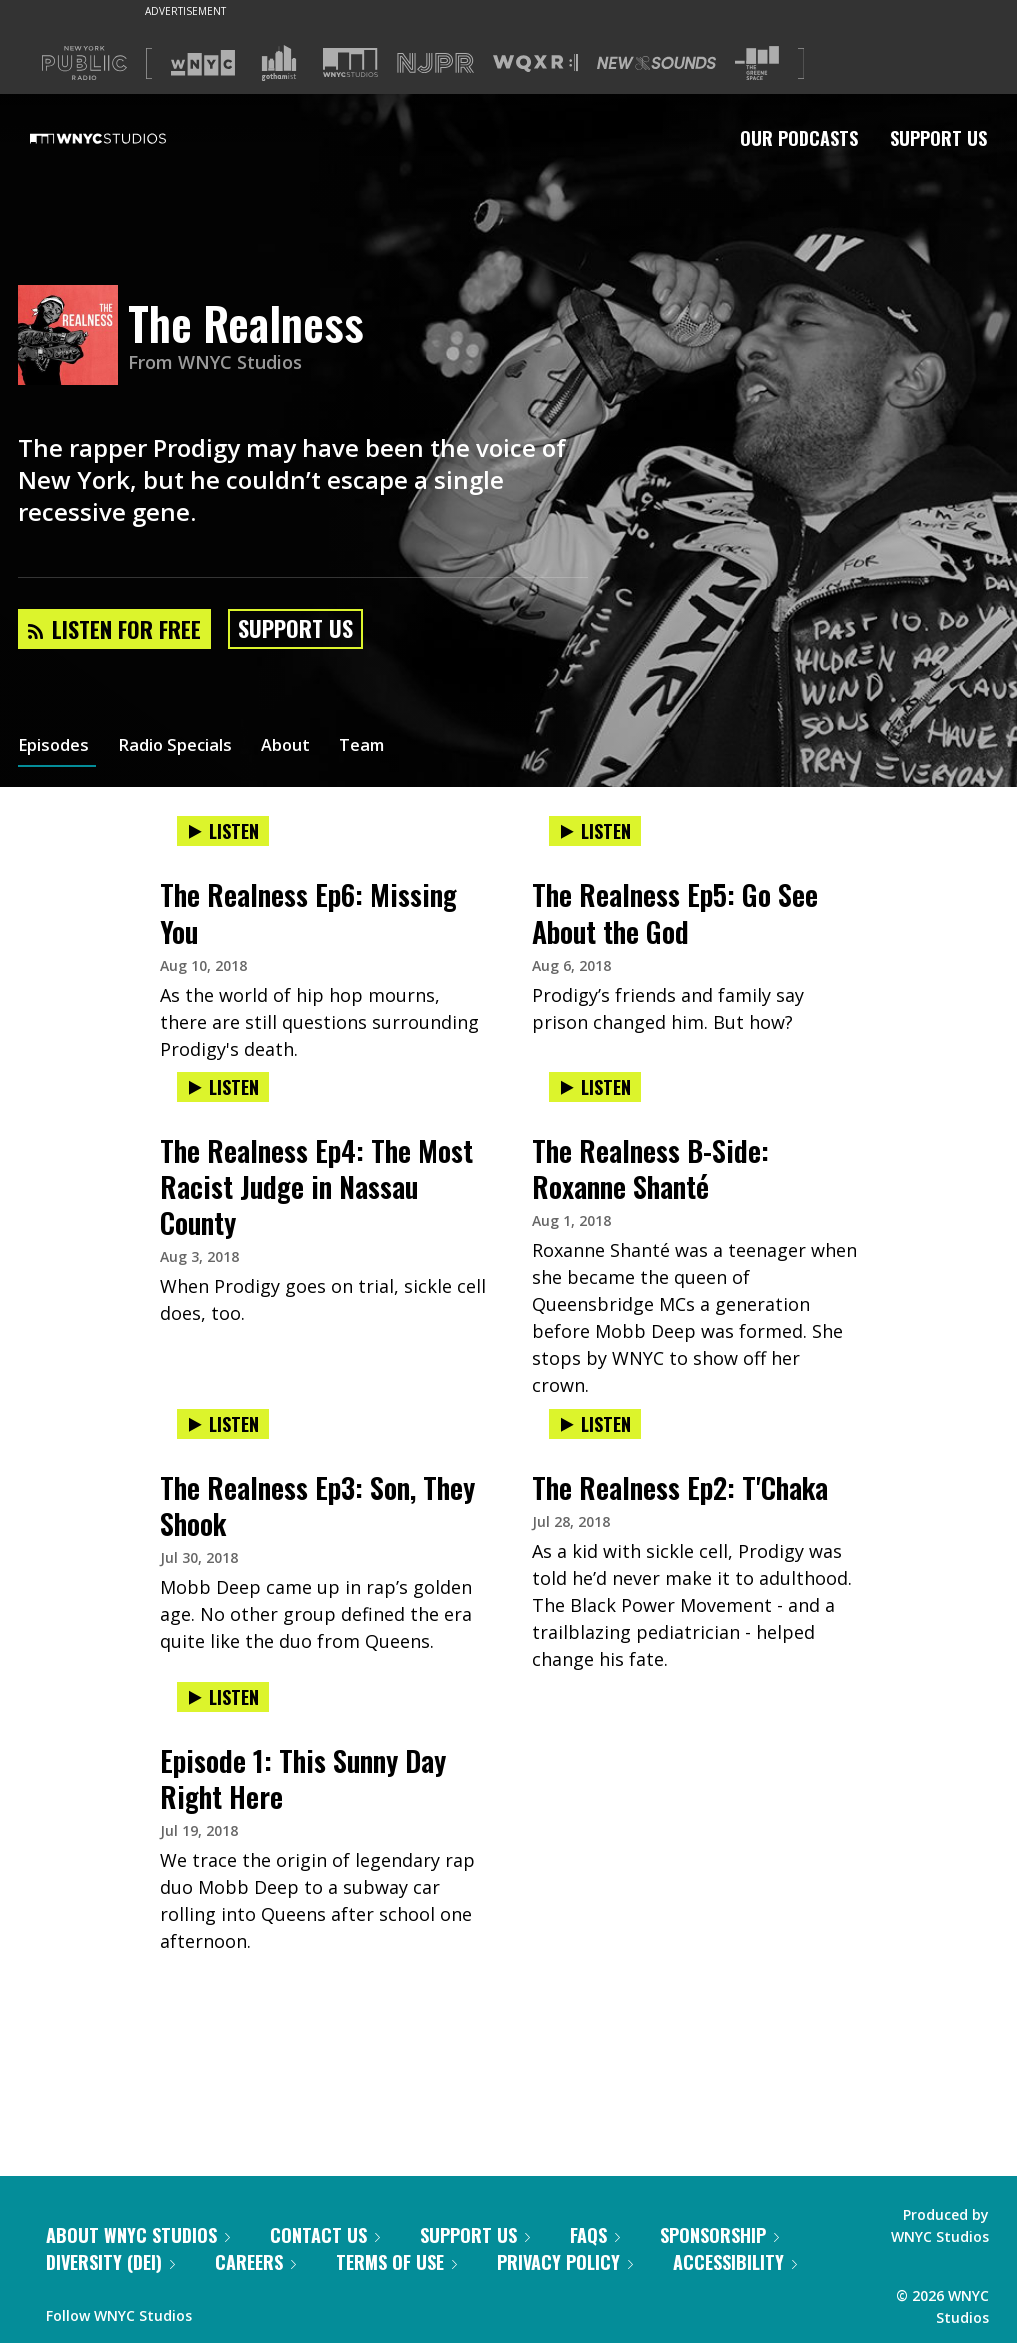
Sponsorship (719, 2235)
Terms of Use (396, 2262)
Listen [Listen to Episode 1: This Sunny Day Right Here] (223, 1697)
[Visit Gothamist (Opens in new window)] (279, 63)
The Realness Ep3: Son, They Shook (317, 1505)
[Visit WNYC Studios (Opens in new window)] (350, 62)
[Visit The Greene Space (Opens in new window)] (757, 63)
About (305, 748)
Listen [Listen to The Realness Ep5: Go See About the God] (595, 831)
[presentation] (323, 851)
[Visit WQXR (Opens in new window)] (535, 63)
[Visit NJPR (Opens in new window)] (435, 63)
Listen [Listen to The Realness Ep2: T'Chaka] (595, 1424)
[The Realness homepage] (73, 336)
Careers (255, 2262)
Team (386, 748)
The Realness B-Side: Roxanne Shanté (650, 1168)
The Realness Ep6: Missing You (308, 912)
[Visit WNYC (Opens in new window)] (203, 63)
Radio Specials (187, 748)
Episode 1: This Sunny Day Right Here (303, 1778)
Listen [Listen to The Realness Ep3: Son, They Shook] (223, 1424)
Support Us (938, 138)
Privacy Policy (565, 2262)
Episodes (57, 748)
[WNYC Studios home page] (123, 138)
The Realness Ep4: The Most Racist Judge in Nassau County (316, 1186)
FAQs (595, 2235)
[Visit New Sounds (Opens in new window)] (656, 63)
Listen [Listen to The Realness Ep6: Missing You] (223, 831)
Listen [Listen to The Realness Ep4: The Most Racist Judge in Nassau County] (223, 1087)
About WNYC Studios (138, 2235)
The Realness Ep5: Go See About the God (675, 912)
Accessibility (735, 2262)
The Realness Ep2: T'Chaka (680, 1487)
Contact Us (325, 2235)
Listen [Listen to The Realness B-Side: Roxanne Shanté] (595, 1087)
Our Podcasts (799, 138)
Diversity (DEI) (110, 2262)
